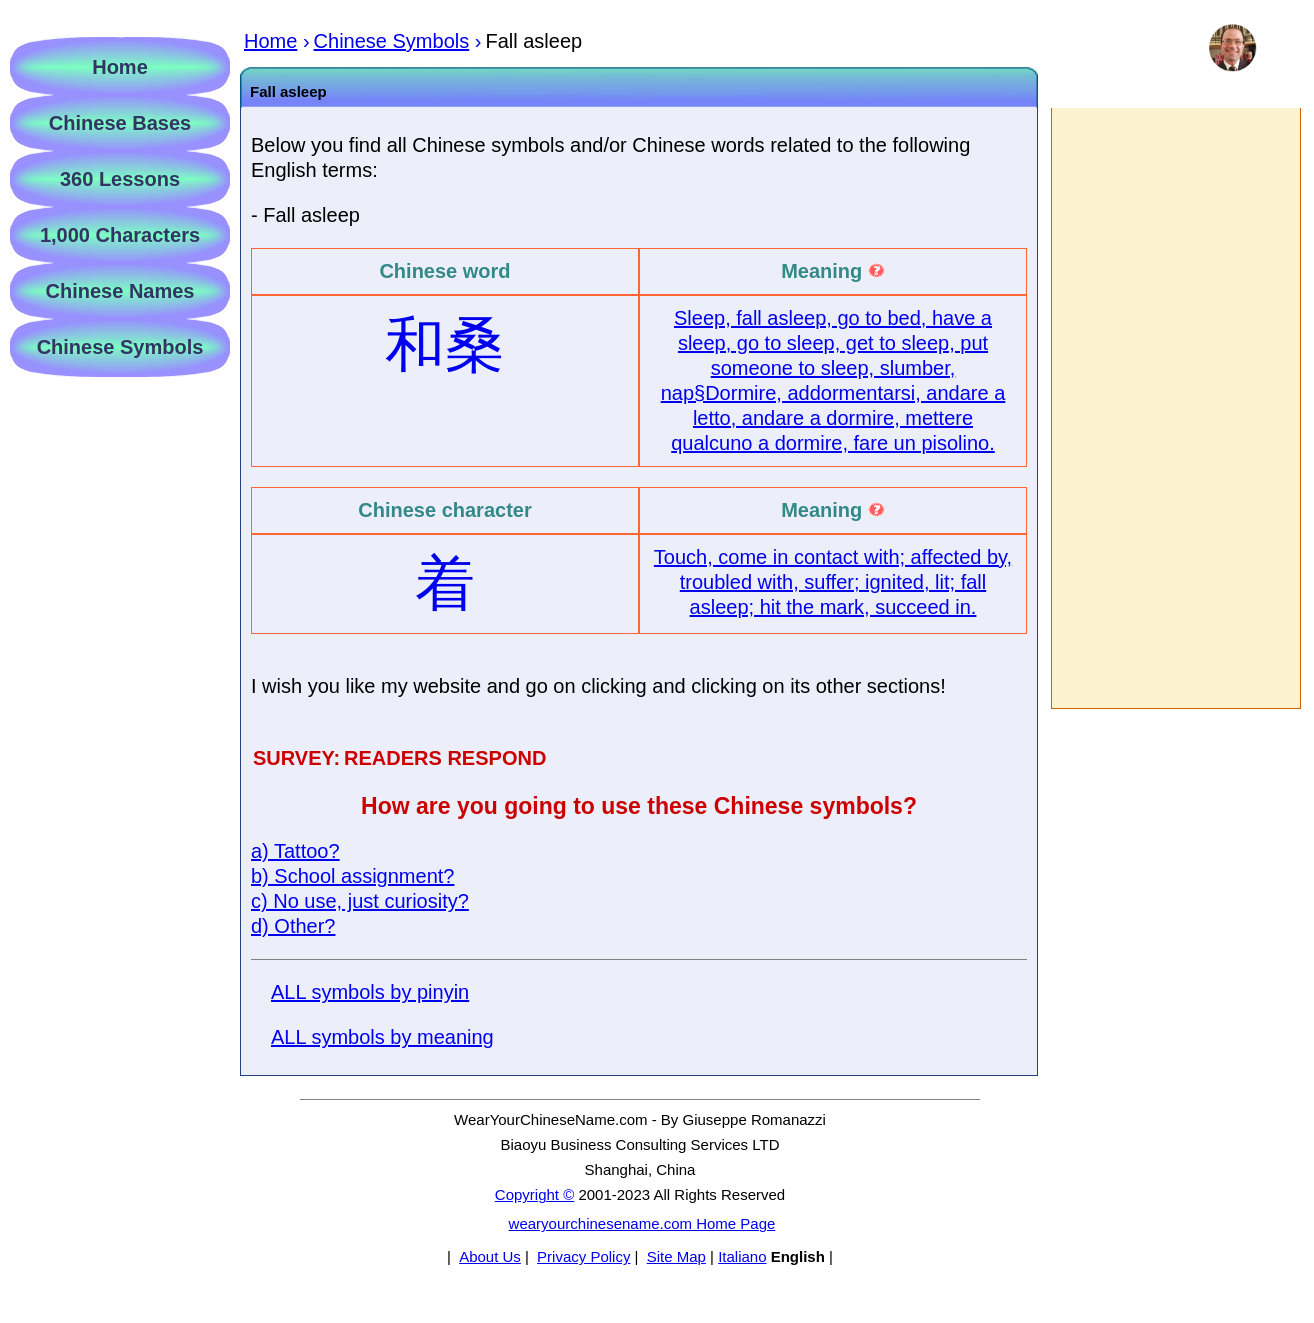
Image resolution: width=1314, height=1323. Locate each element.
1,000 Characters (120, 235)
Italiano (742, 1256)
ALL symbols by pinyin (370, 992)
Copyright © (534, 1194)
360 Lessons (120, 179)
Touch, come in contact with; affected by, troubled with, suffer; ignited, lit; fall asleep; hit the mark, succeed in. (833, 582)
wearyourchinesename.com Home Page (642, 1223)
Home (120, 67)
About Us (490, 1256)
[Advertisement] (1175, 408)
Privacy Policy (583, 1256)
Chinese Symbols (120, 347)
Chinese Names (120, 291)
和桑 (445, 344)
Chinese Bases (120, 123)
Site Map (676, 1256)
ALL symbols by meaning (382, 1037)
